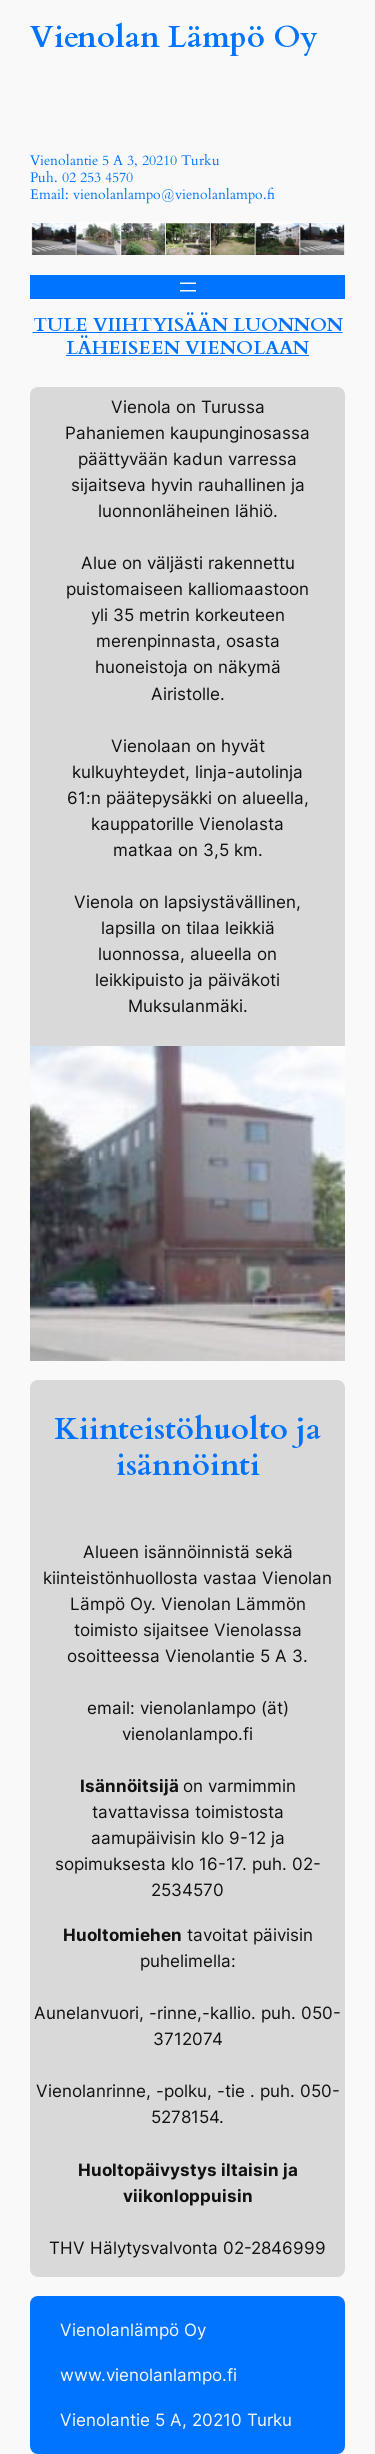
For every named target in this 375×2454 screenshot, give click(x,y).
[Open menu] (188, 287)
